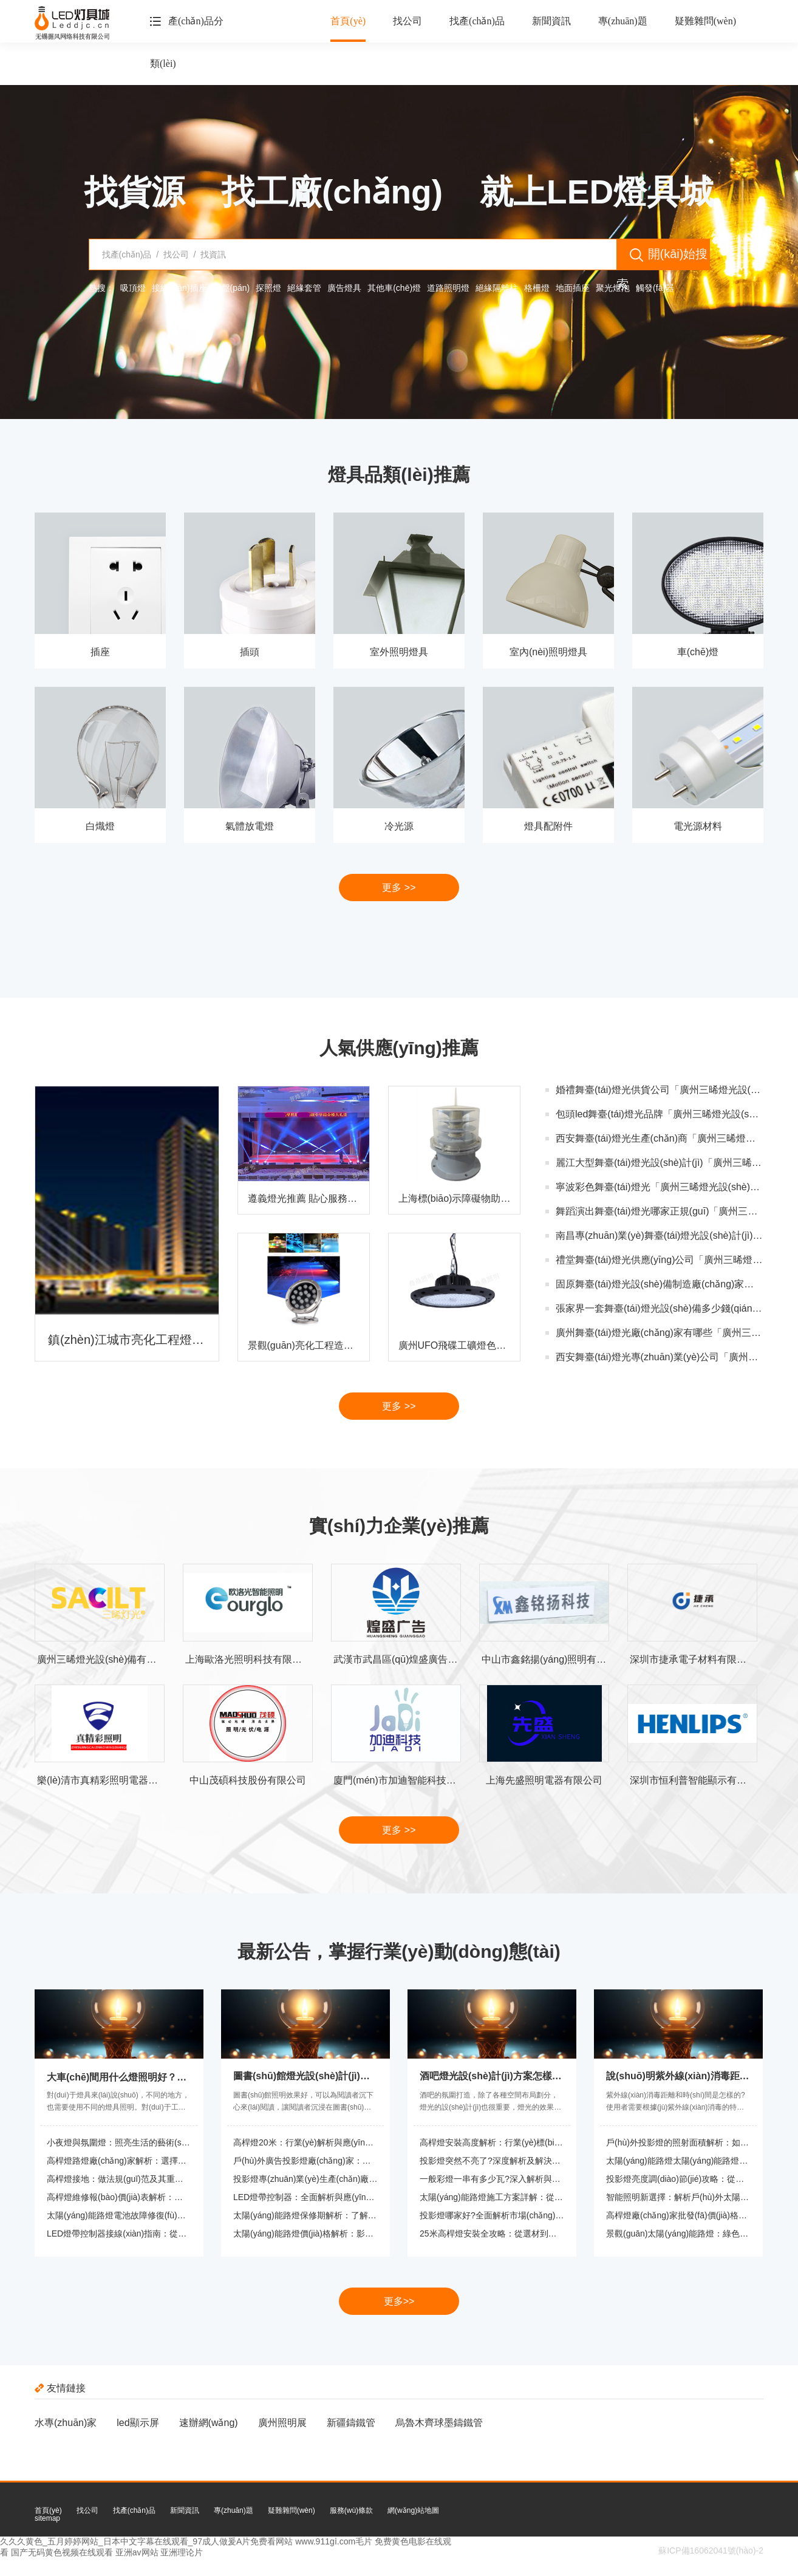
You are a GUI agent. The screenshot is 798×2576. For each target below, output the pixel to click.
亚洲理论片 (181, 2552)
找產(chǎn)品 (477, 21)
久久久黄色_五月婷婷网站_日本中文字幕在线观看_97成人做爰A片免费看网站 (146, 2541)
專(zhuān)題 (622, 21)
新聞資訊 (551, 21)
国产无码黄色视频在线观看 (62, 2552)
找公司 (407, 21)
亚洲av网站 (137, 2552)
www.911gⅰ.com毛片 (333, 2541)
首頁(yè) (348, 21)
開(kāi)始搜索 (662, 258)
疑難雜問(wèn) (705, 21)
